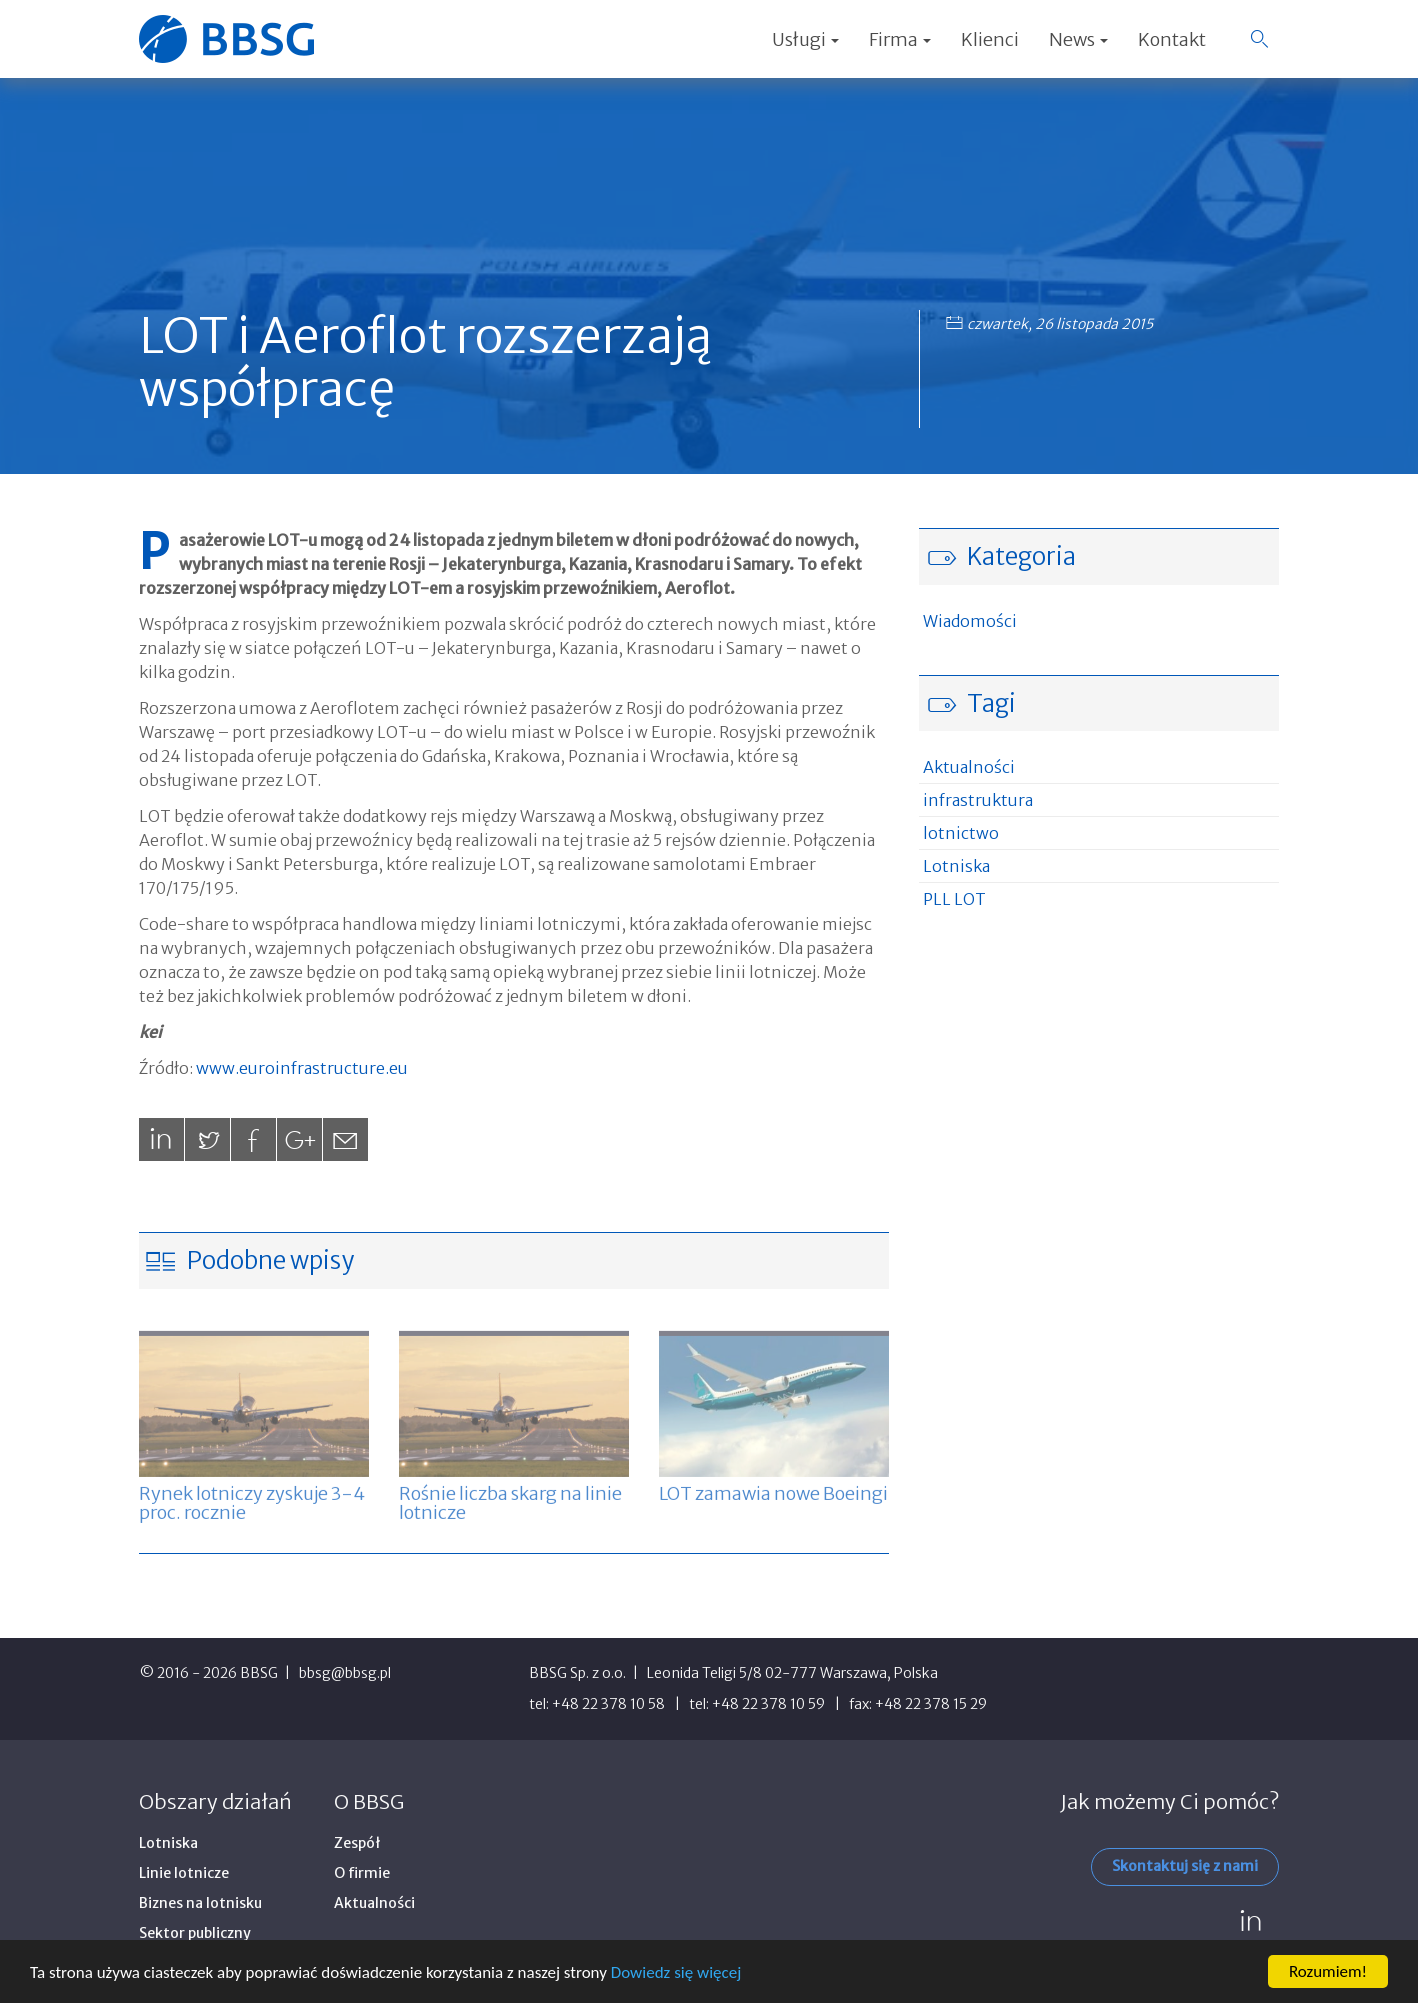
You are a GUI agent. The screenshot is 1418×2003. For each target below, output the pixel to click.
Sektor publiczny (195, 1933)
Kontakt (1172, 39)
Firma (900, 39)
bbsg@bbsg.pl (345, 1673)
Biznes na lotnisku (200, 1903)
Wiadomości (970, 621)
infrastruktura (978, 800)
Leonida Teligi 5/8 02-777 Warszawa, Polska (792, 1673)
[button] (1259, 39)
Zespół (357, 1843)
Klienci (990, 39)
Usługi (805, 39)
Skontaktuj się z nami (1185, 1866)
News (1078, 39)
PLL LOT (954, 899)
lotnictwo (961, 833)
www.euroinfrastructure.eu (302, 1068)
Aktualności (969, 767)
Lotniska (956, 866)
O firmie (362, 1873)
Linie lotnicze (184, 1873)
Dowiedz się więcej (676, 1972)
